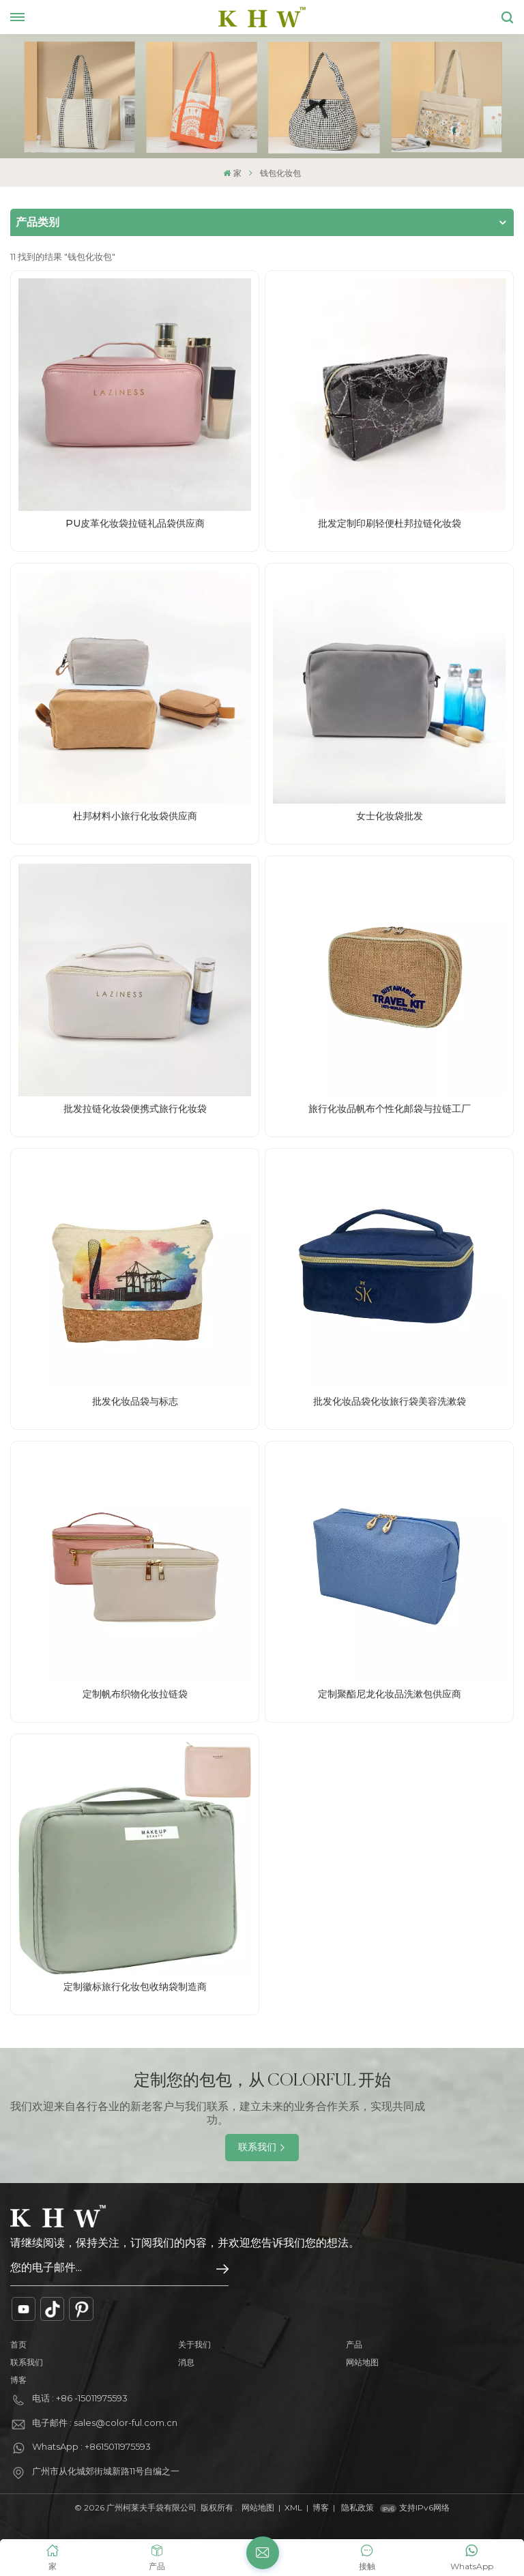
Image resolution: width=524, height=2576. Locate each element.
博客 (18, 2380)
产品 (354, 2344)
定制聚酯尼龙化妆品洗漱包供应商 (389, 1694)
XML (293, 2507)
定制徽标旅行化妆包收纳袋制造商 (135, 1986)
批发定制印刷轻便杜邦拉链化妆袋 (389, 523)
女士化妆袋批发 (389, 816)
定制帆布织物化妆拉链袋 (135, 1694)
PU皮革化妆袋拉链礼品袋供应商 (135, 523)
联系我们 (257, 2147)
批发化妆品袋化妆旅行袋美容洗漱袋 (389, 1401)
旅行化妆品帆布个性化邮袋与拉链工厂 (389, 1108)
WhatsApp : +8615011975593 (91, 2446)
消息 (186, 2362)
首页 (18, 2344)
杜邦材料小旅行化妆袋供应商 (135, 816)
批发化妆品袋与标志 (135, 1401)
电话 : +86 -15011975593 (80, 2397)
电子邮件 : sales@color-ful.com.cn (104, 2422)
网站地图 (362, 2362)
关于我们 (194, 2344)
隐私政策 (357, 2507)
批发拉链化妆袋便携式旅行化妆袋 (135, 1108)
